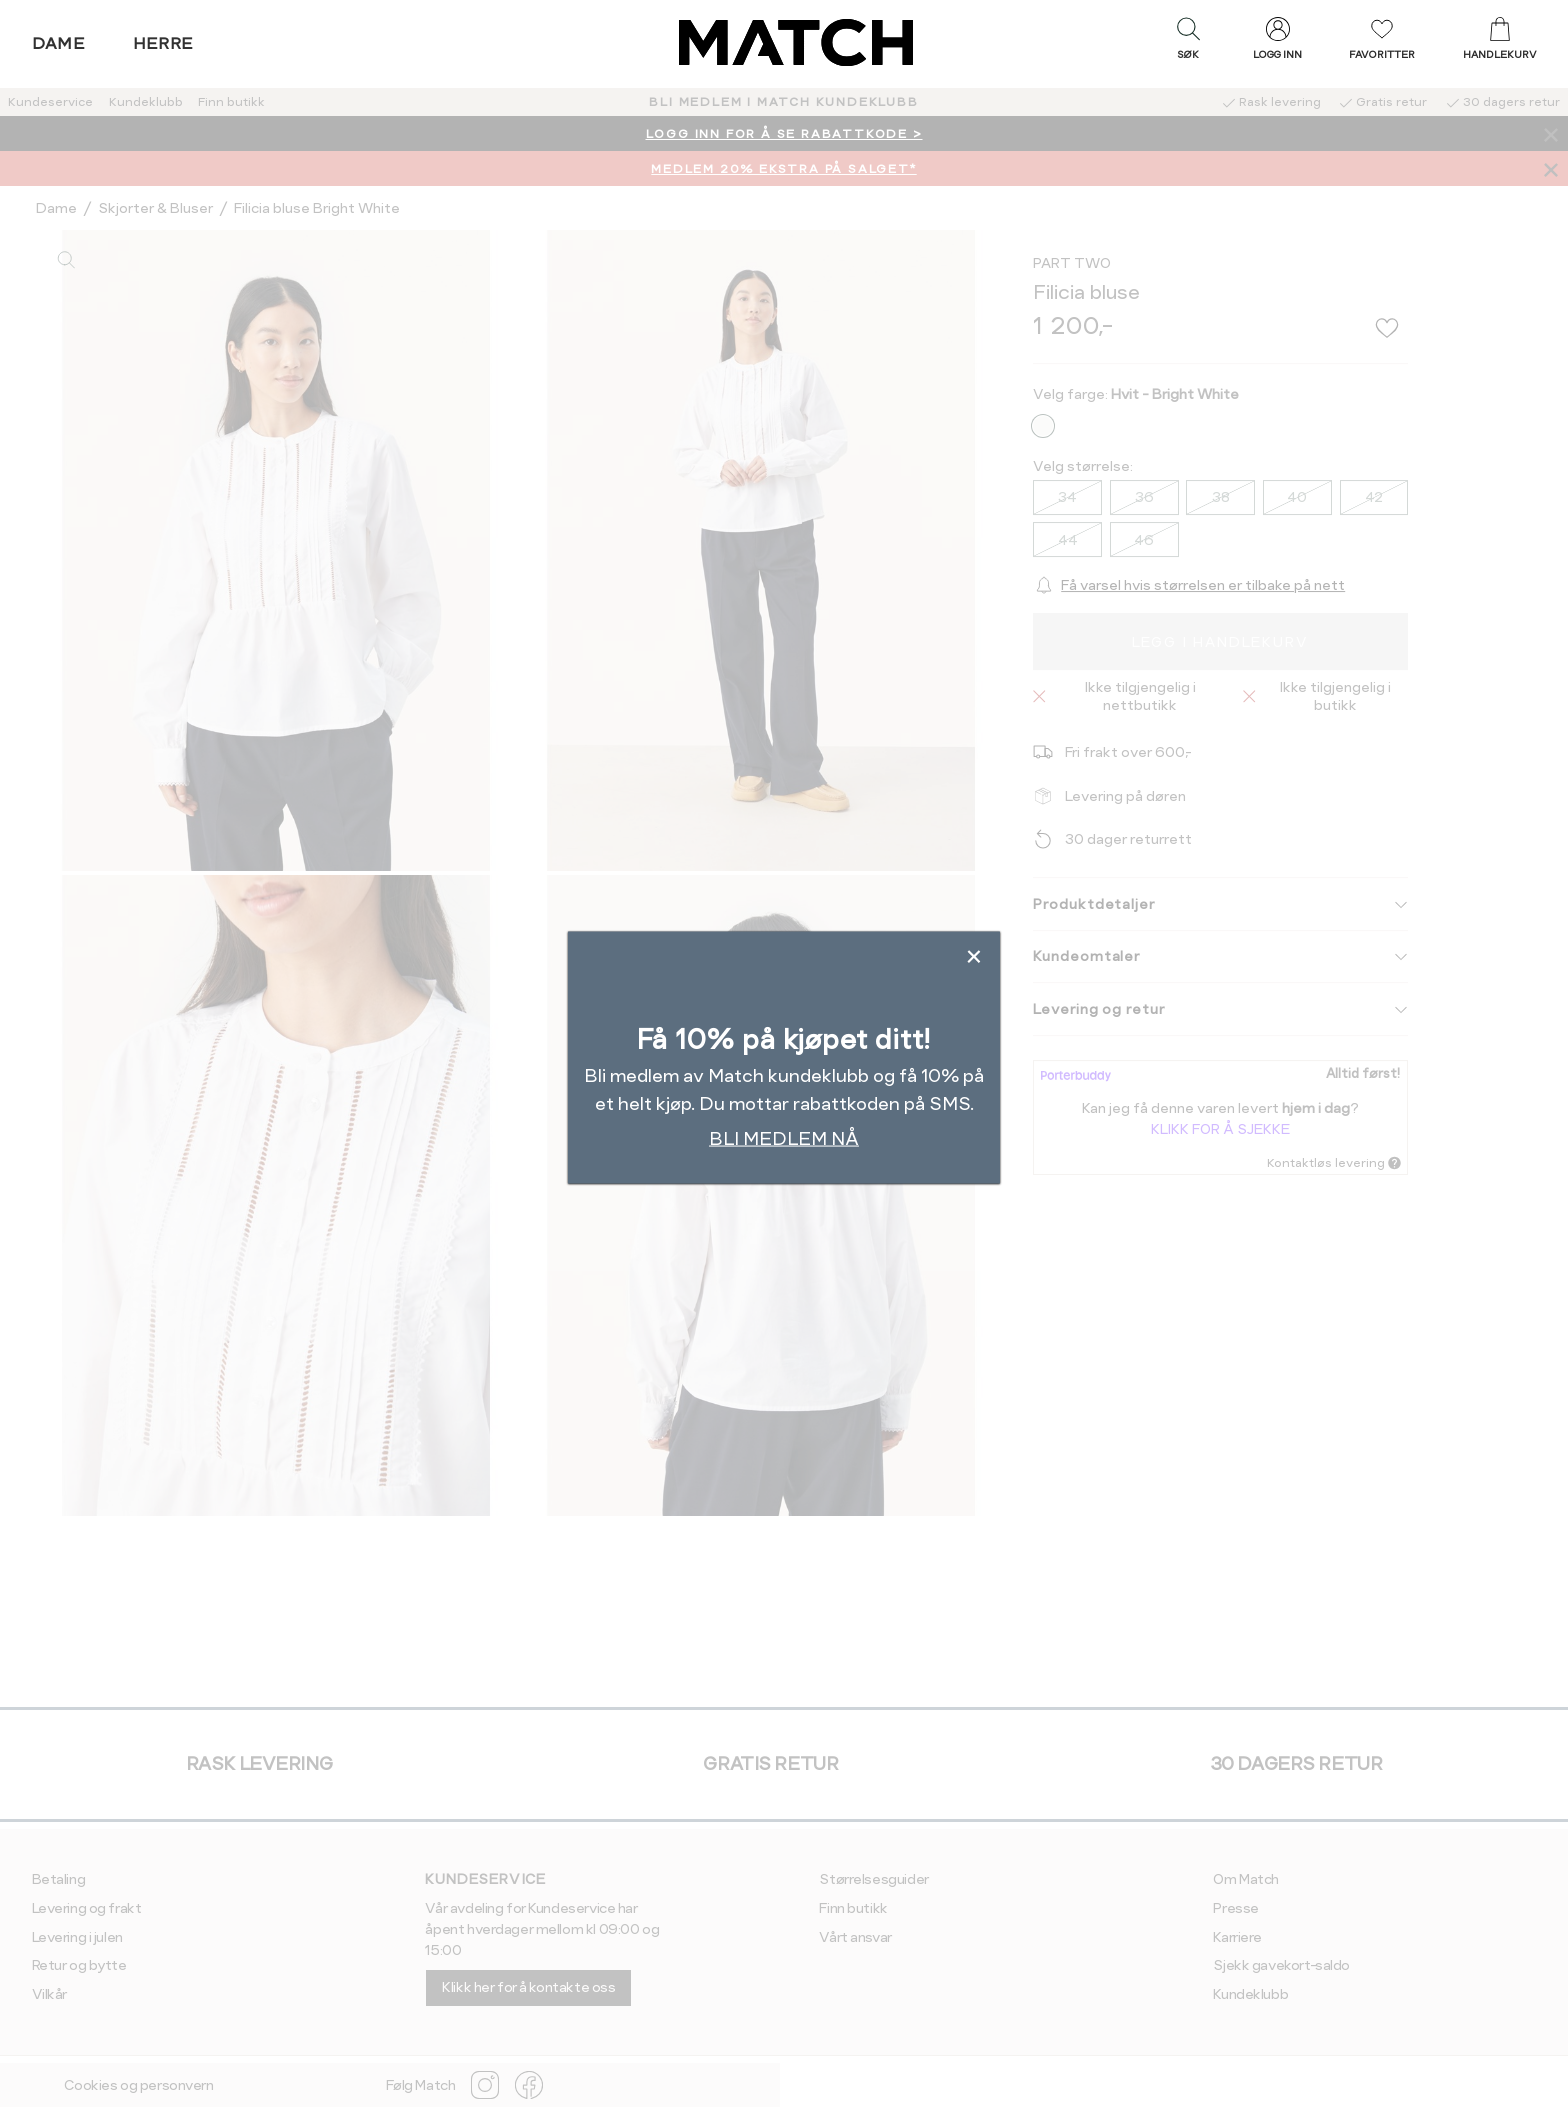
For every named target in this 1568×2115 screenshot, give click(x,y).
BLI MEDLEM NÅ (784, 1137)
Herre (163, 43)
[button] (1188, 43)
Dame (59, 43)
